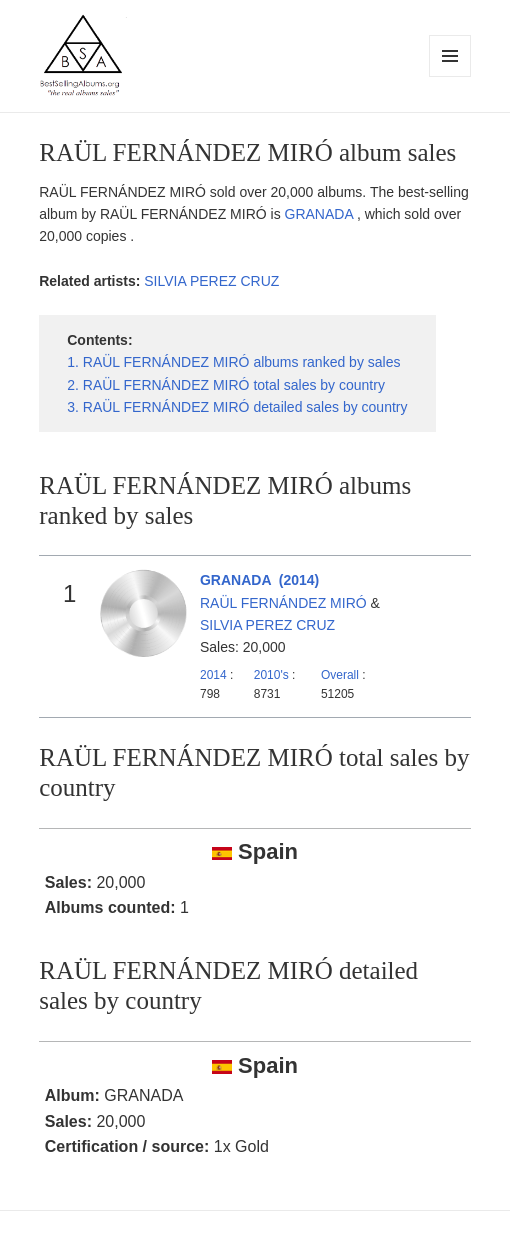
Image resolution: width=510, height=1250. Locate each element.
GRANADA (321, 214)
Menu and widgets (450, 76)
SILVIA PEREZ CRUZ (211, 281)
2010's (273, 675)
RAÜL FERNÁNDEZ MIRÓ (283, 603)
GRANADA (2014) (259, 580)
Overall (340, 675)
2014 (213, 675)
